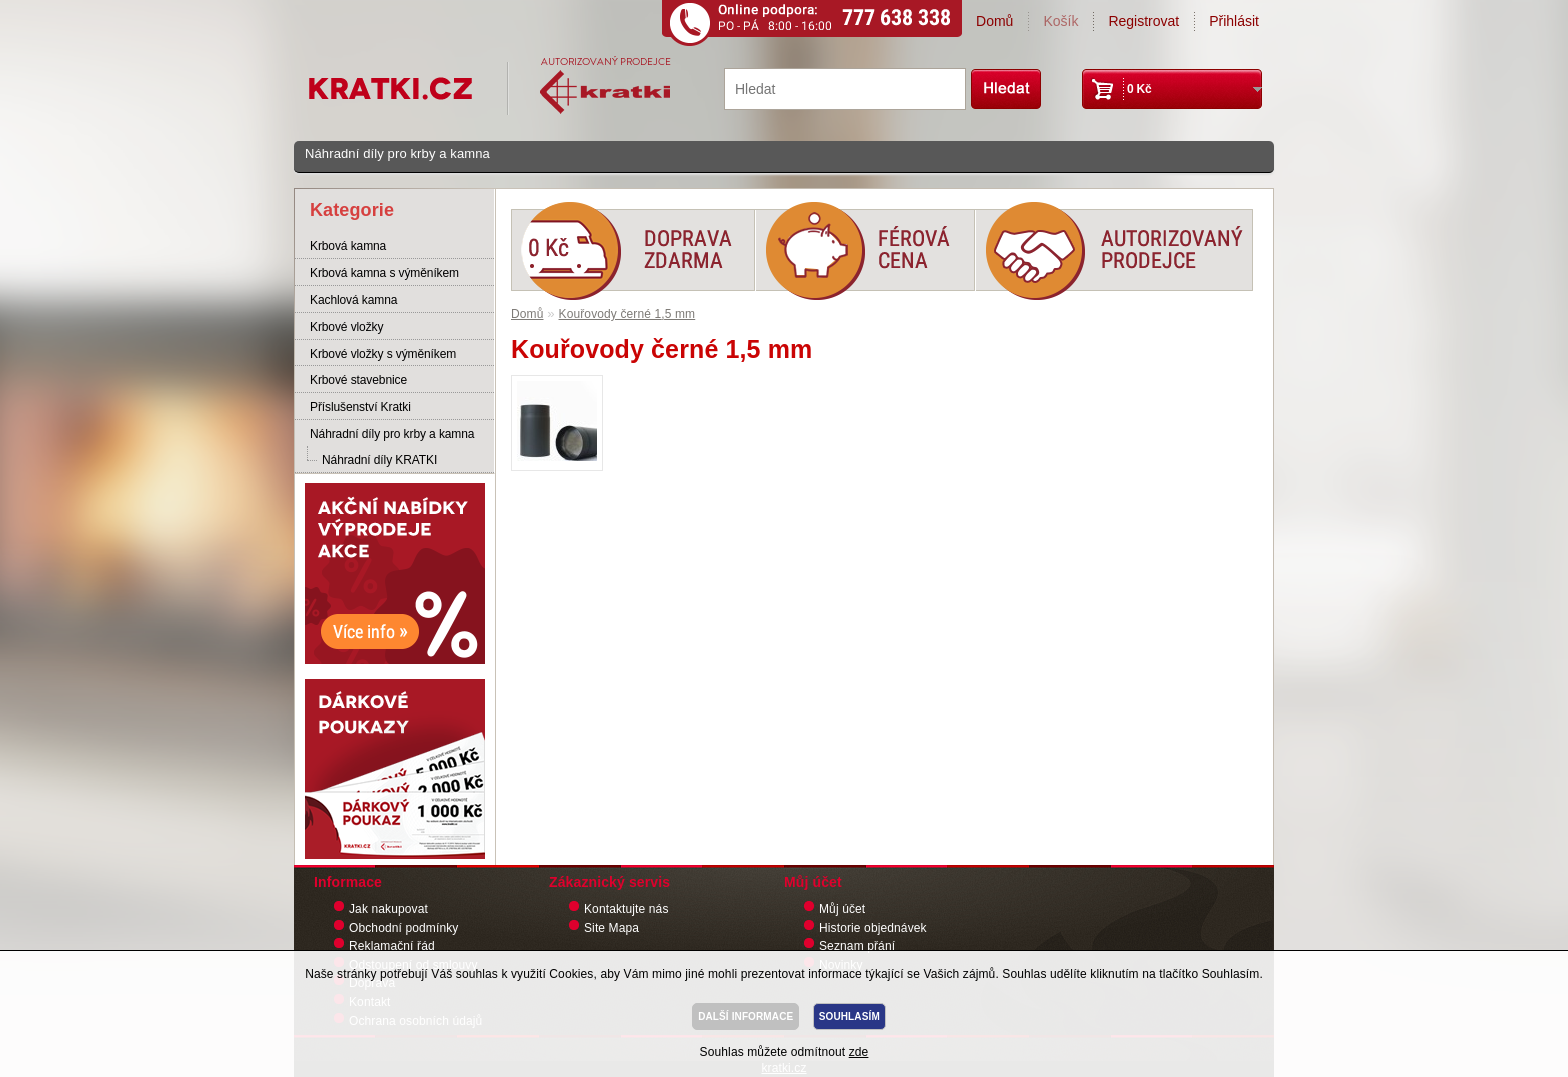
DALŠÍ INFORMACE (745, 1016)
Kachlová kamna (353, 300)
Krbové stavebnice (358, 380)
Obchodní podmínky (403, 928)
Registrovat (1143, 21)
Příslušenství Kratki (360, 407)
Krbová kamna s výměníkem (384, 273)
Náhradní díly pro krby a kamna (397, 153)
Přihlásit (1234, 21)
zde (859, 1052)
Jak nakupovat (388, 909)
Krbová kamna (348, 246)
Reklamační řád (392, 946)
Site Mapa (611, 928)
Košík (1060, 21)
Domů (994, 21)
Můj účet (842, 909)
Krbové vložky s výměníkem (383, 354)
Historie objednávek (873, 928)
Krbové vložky (346, 327)
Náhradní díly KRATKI (379, 460)
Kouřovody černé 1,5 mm (627, 314)
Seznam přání (857, 946)
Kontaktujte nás (626, 909)
